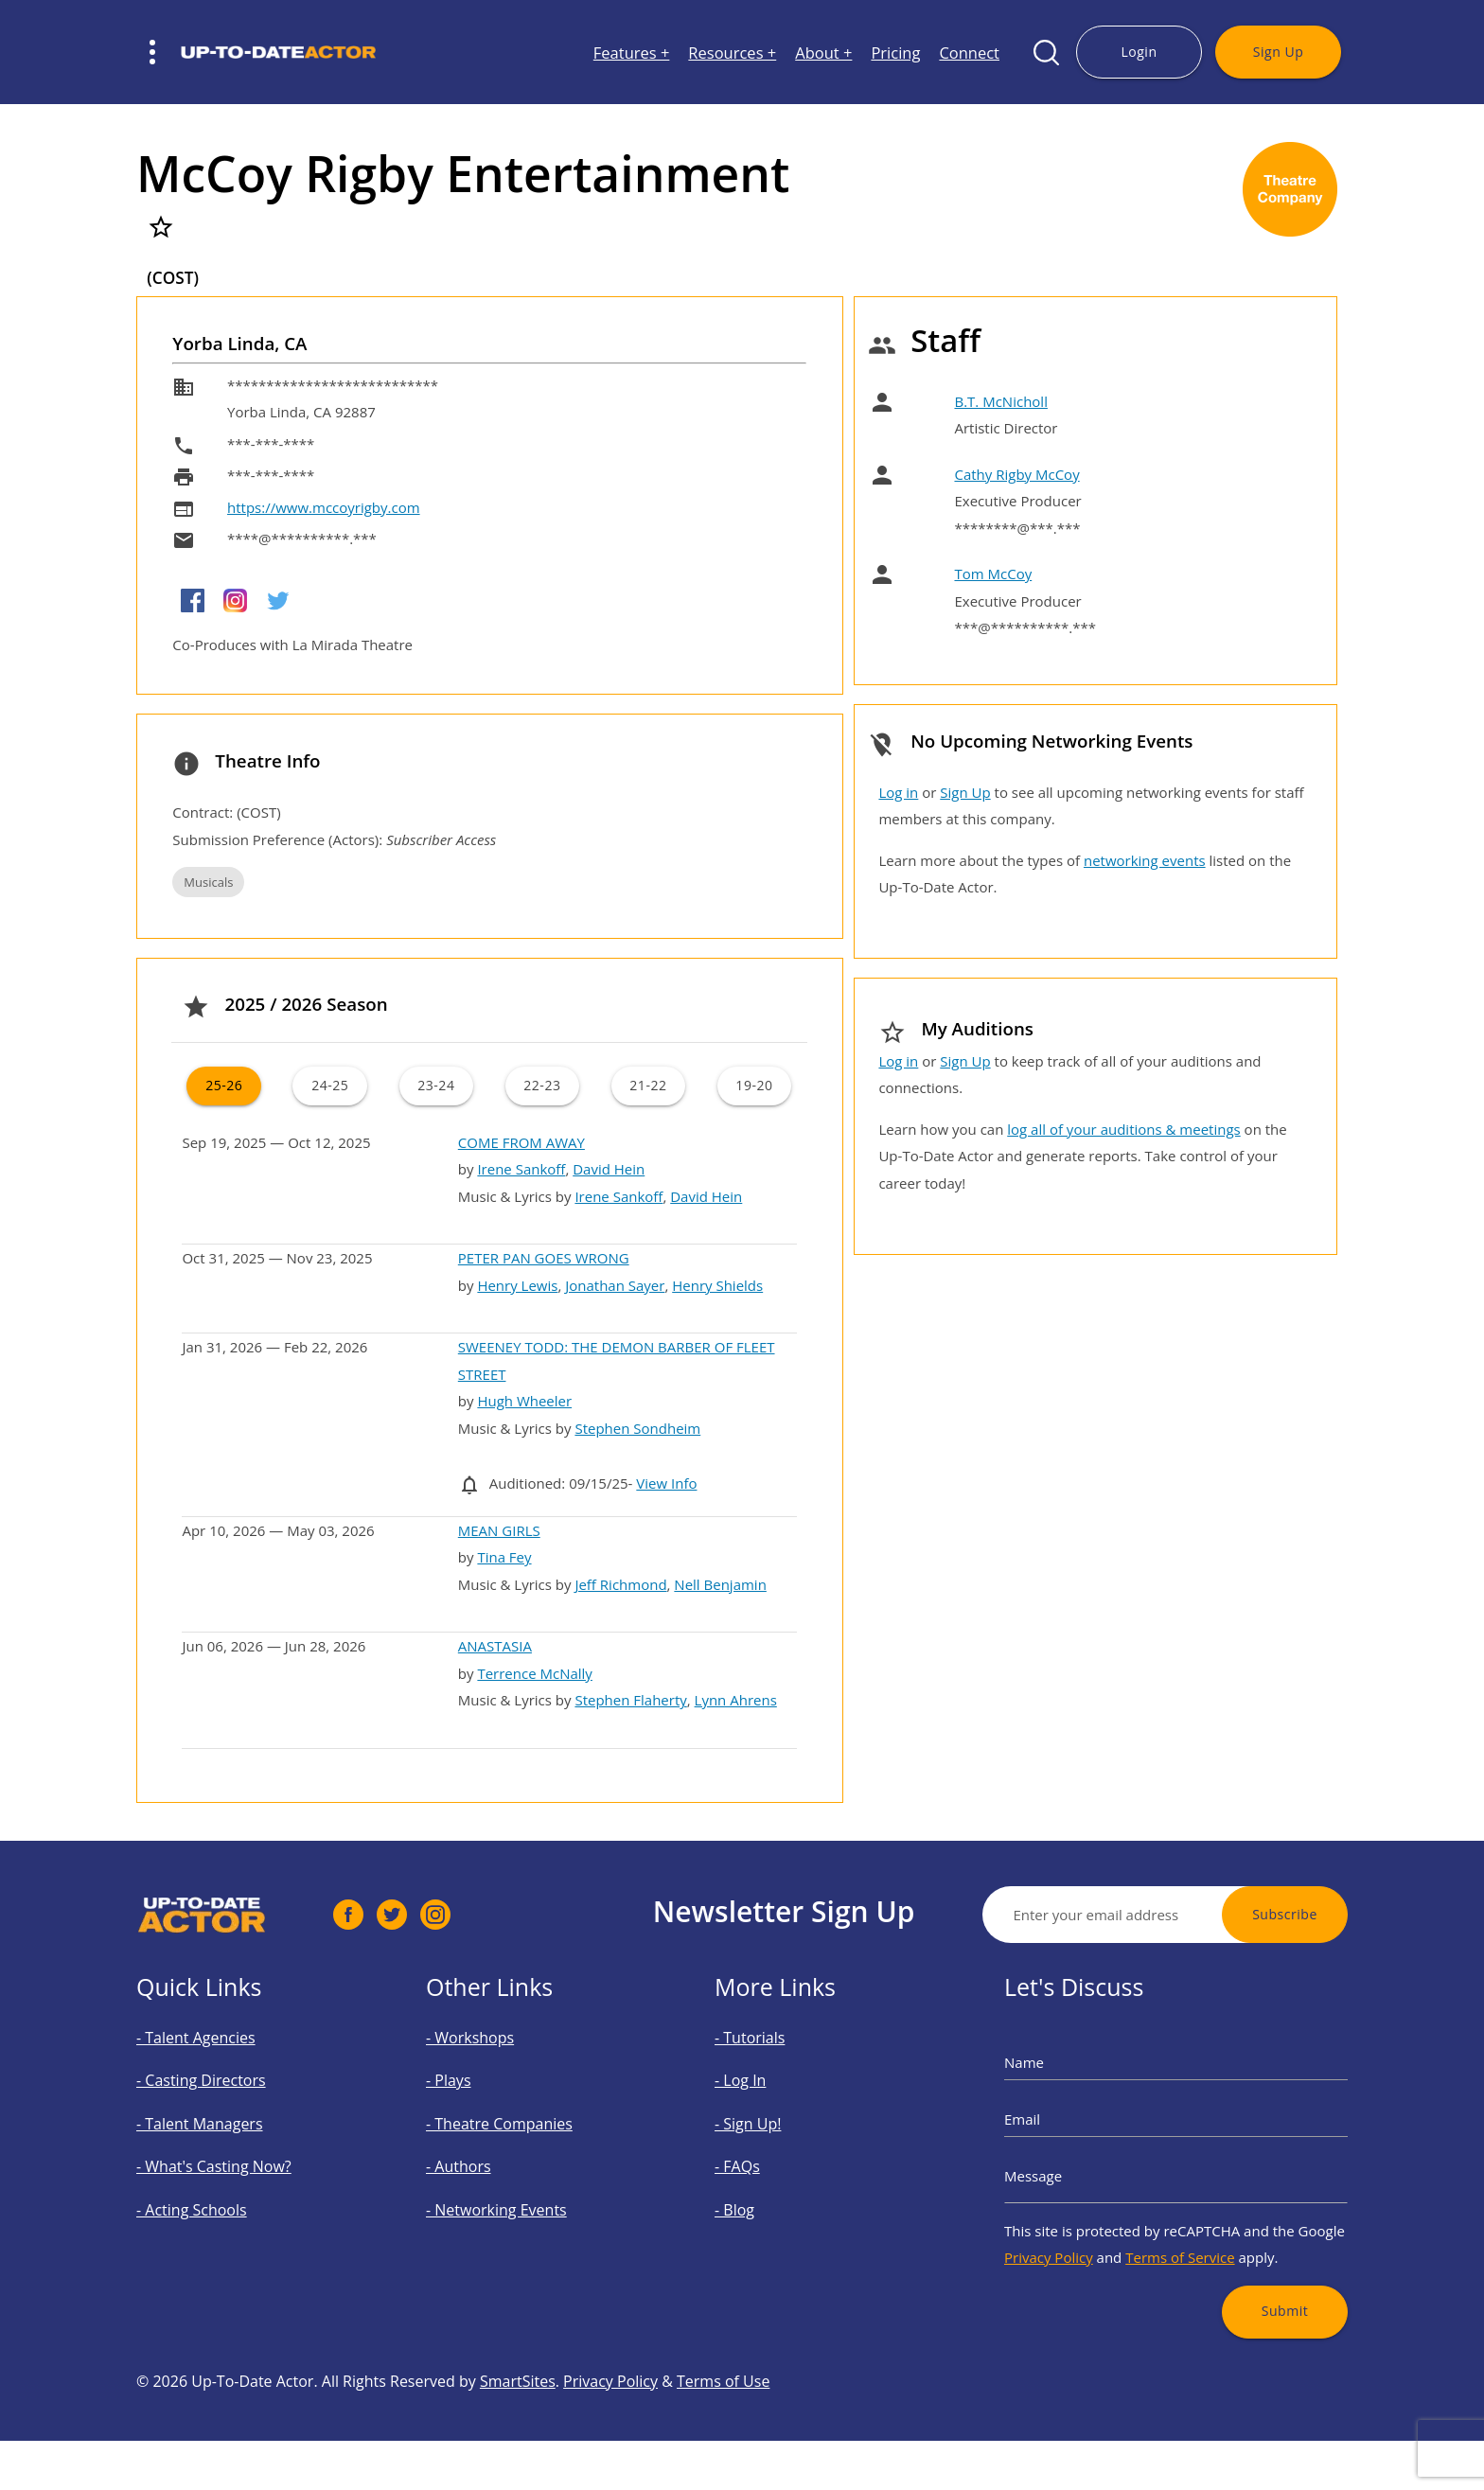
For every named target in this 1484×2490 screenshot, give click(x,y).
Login (1139, 52)
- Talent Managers (220, 2134)
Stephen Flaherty (630, 1699)
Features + (631, 52)
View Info (666, 1483)
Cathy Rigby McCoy (1016, 474)
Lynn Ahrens (736, 1699)
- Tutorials (779, 2074)
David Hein (609, 1168)
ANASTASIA (495, 1645)
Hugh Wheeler (524, 1400)
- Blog (769, 2192)
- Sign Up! (778, 2134)
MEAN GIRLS (499, 1530)
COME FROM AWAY (521, 1142)
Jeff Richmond (620, 1584)
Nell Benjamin (720, 1584)
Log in (898, 792)
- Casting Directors (221, 2103)
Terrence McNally (534, 1673)
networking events (1145, 860)
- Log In (772, 2103)
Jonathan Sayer (614, 1285)
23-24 (435, 1085)
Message (1077, 2169)
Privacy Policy (1087, 2226)
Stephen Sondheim (637, 1428)
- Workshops (497, 2074)
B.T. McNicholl (1000, 401)
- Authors (489, 2163)
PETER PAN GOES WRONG (543, 1257)
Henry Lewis (517, 1285)
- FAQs (770, 2163)
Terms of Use (723, 2455)
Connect (969, 52)
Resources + (732, 52)
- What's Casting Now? (230, 2163)
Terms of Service (1178, 2226)
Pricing (895, 52)
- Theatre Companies (517, 2134)
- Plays (482, 2103)
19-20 (753, 1085)
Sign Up (1278, 52)
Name (1071, 2090)
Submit (1250, 2262)
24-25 (329, 1085)
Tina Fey (504, 1556)
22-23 (541, 1085)
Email (1069, 2130)
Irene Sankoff (521, 1168)
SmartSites (518, 2455)
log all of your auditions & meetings (1123, 1129)
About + (823, 52)
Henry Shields (717, 1285)
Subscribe (1358, 1914)
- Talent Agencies (217, 2074)
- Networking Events (515, 2192)
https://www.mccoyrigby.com (323, 507)
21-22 (647, 1085)
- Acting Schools (215, 2192)
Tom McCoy (993, 573)
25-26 (223, 1085)
